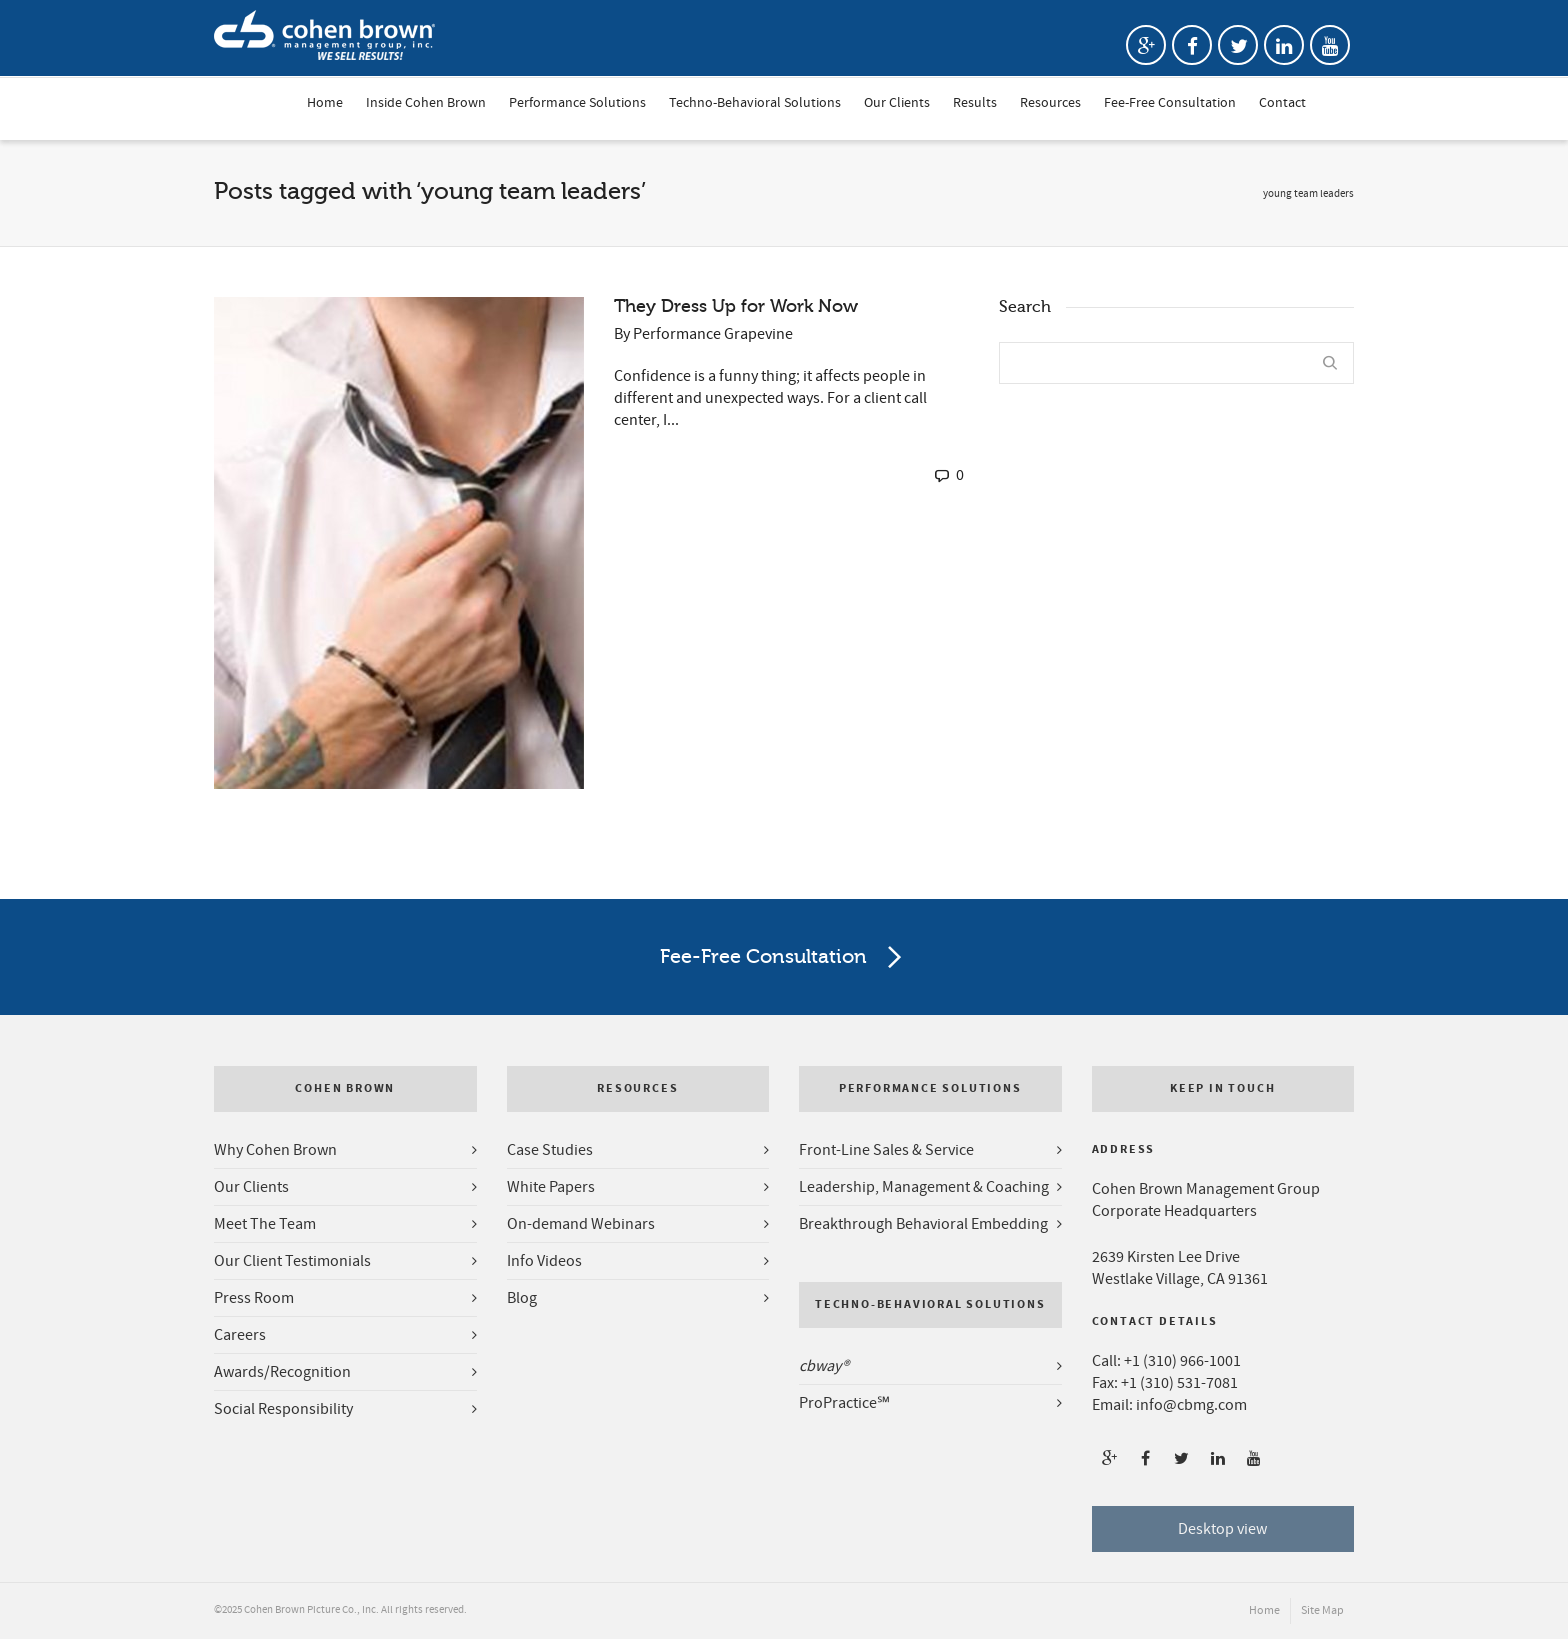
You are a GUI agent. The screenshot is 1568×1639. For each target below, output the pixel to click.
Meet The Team (265, 1224)
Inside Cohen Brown (426, 104)
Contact (1282, 104)
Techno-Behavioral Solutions (755, 104)
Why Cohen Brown (275, 1150)
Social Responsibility (283, 1409)
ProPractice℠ (844, 1403)
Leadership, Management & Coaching (924, 1187)
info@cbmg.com (1191, 1405)
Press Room (254, 1298)
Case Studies (550, 1150)
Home (325, 104)
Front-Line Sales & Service (886, 1150)
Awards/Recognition (282, 1372)
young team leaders (1308, 194)
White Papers (551, 1187)
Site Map (1322, 1610)
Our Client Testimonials (292, 1261)
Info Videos (544, 1261)
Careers (240, 1335)
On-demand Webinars (581, 1224)
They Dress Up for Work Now (736, 306)
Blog (522, 1298)
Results (975, 104)
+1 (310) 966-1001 (1182, 1361)
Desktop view (1222, 1529)
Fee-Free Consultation (1170, 104)
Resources (1050, 104)
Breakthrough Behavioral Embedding (923, 1224)
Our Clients (897, 104)
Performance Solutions (577, 104)
